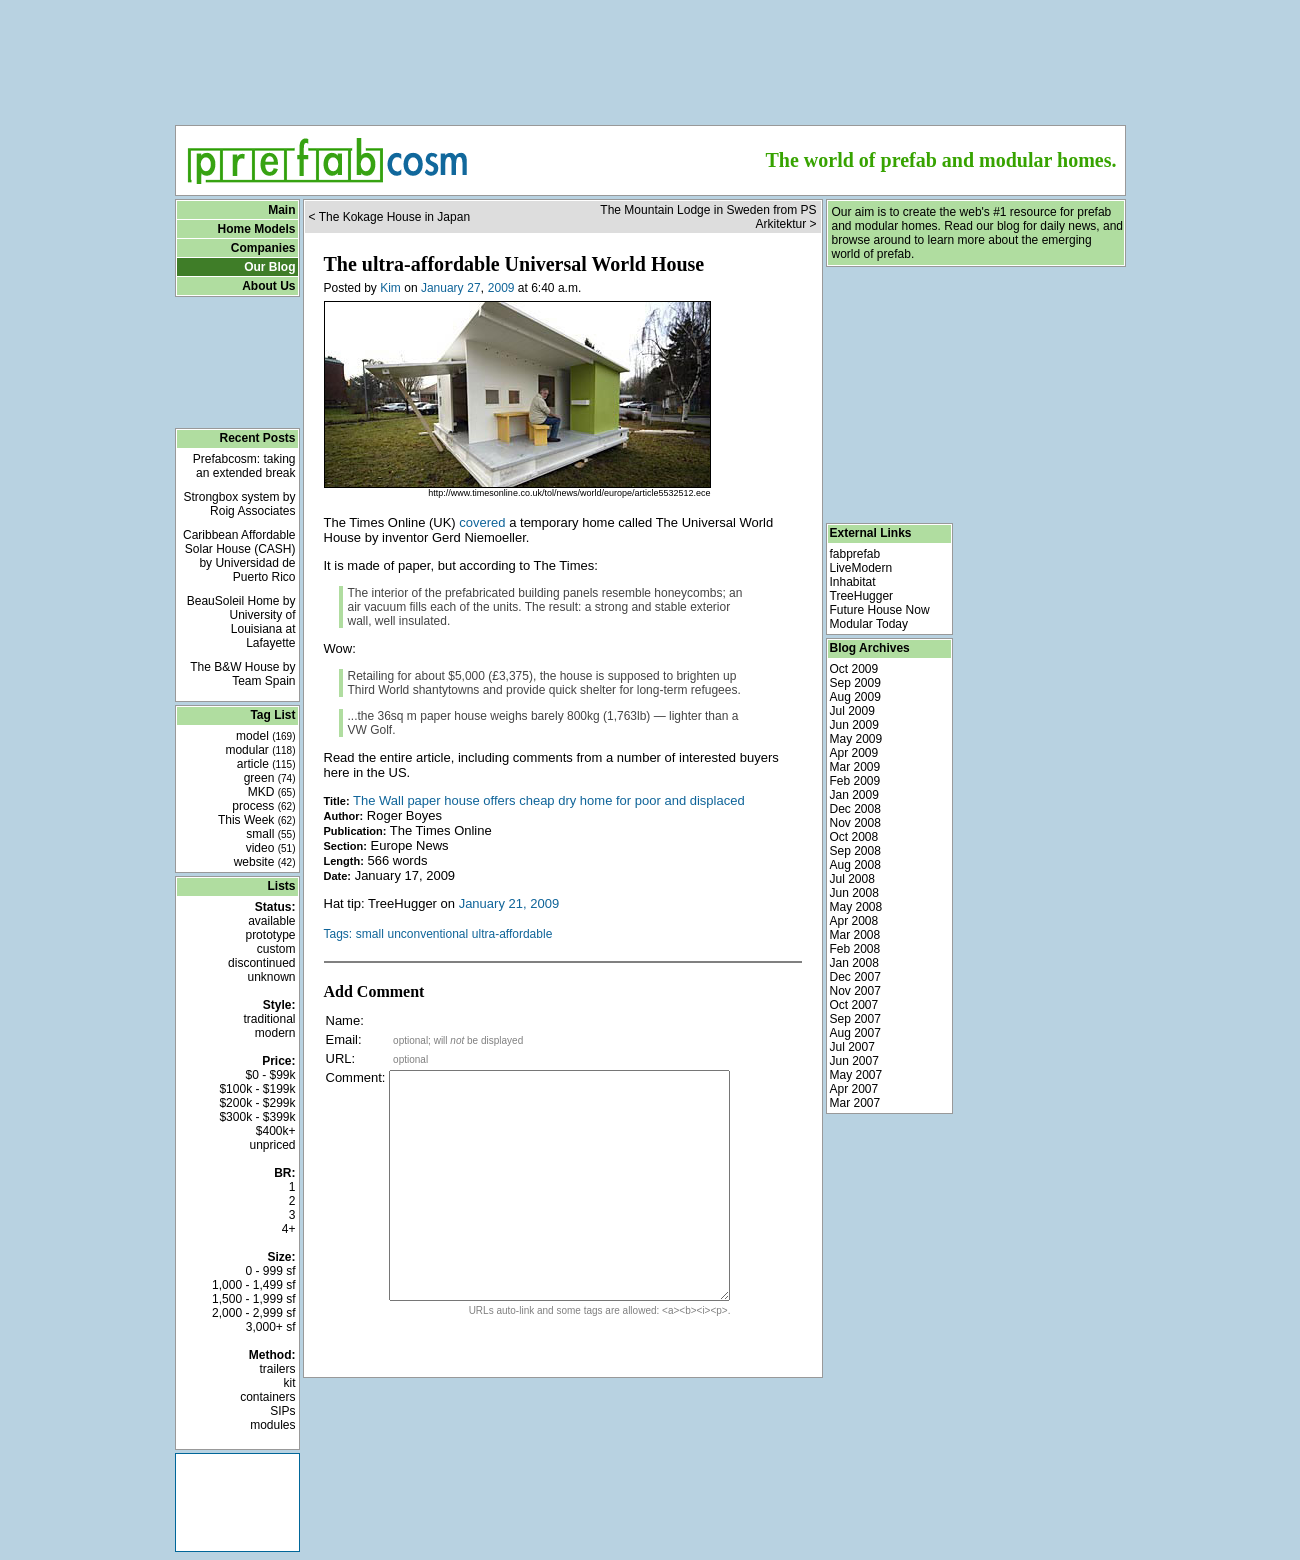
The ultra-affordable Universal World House (514, 264)
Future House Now (880, 610)
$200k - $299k (257, 1103)
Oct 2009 (854, 669)
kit (290, 1383)
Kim (390, 288)
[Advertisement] (650, 56)
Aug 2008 (855, 865)
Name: (345, 1020)
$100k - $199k (257, 1089)
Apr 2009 (854, 753)
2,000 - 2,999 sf (253, 1313)
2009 (501, 288)
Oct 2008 (854, 837)
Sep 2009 (855, 683)
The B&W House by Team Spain (242, 674)
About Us (268, 286)
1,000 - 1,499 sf (253, 1285)
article (266, 764)
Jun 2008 (854, 893)
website (265, 862)
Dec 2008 (855, 809)
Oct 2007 (854, 1005)
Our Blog (269, 267)
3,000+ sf (271, 1327)
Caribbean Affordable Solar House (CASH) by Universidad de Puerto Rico (239, 556)
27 (473, 288)
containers (267, 1397)
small (270, 834)
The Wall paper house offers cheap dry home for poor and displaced (549, 800)
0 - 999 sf (270, 1271)
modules (272, 1425)
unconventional (427, 934)
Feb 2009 (855, 781)
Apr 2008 (854, 921)
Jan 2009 (854, 795)
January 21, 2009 (509, 903)
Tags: (338, 934)
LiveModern (861, 568)
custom (276, 949)
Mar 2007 (855, 1103)
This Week (257, 820)
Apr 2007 (854, 1089)
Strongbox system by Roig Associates (239, 504)
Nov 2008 (855, 823)
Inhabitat (853, 582)
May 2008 (856, 907)
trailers (277, 1369)
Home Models (256, 229)
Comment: (356, 1077)
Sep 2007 (855, 1019)
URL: (341, 1058)
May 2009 (856, 739)
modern (275, 1033)
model (265, 736)
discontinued (261, 963)
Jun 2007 (854, 1061)
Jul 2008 (852, 879)
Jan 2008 (854, 963)
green (270, 778)
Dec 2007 (855, 977)
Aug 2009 (855, 697)
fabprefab (855, 554)
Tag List (272, 715)
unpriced (272, 1145)
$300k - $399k (257, 1117)
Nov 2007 (855, 991)
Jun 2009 (854, 725)
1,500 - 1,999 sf (253, 1299)
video (271, 848)
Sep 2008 (855, 851)
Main (281, 210)
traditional (269, 1019)
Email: (344, 1039)
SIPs (282, 1411)
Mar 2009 (855, 767)
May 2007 (856, 1075)
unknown (271, 977)
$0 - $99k (270, 1075)
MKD (272, 792)
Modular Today (869, 624)
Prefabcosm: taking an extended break (244, 466)
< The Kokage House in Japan (390, 217)
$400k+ (276, 1131)
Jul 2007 (852, 1047)
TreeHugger (862, 596)
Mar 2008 (855, 935)
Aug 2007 (855, 1033)
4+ (289, 1229)
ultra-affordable (512, 934)
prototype (270, 935)
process (263, 806)
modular (260, 750)
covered (482, 522)
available (271, 921)
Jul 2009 (852, 711)
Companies (263, 248)
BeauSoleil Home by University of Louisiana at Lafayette (241, 622)
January (442, 288)
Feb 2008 (855, 949)
